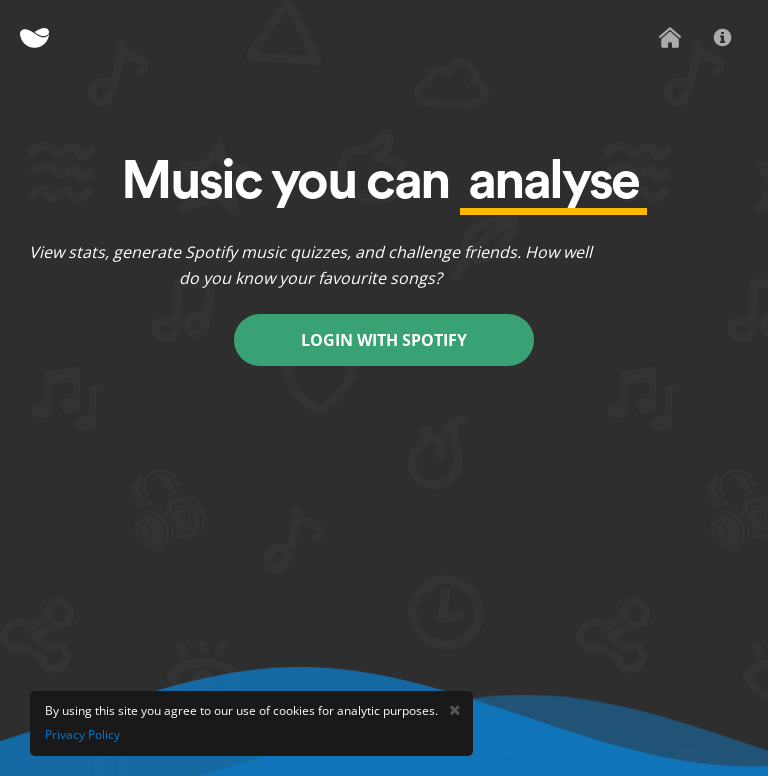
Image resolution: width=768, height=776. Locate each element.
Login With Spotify (384, 340)
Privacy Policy (82, 734)
